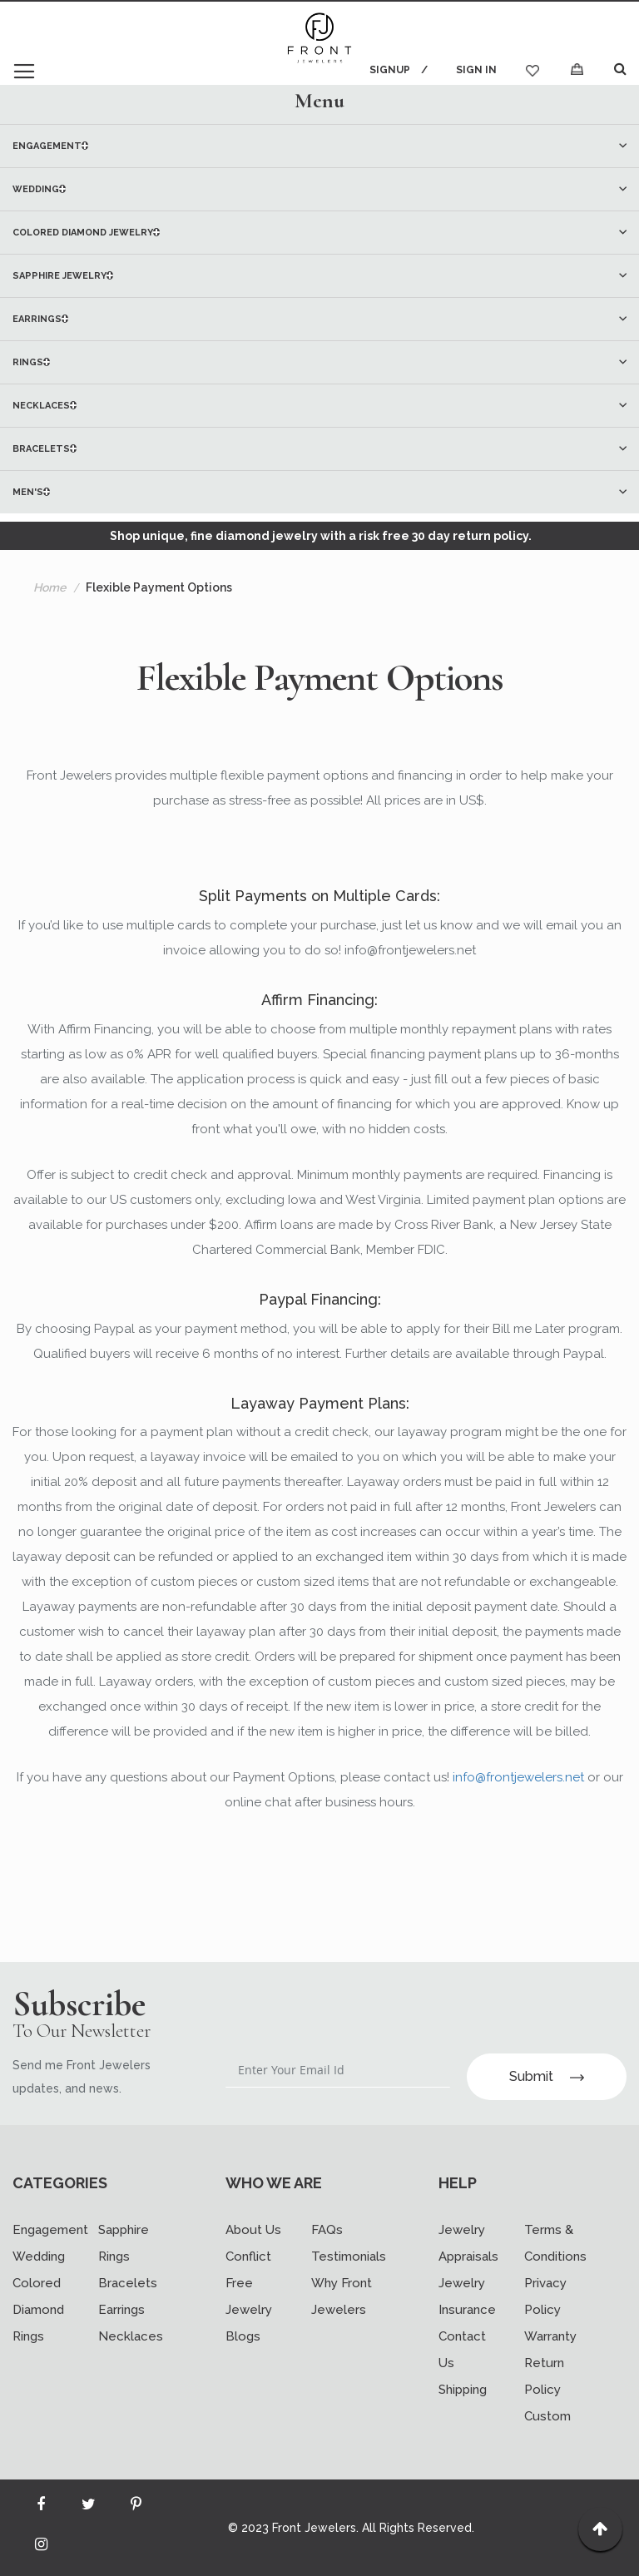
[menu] (319, 318)
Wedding (38, 2256)
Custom (547, 2416)
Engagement (50, 2229)
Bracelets (127, 2283)
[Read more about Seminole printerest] (136, 2508)
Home (49, 587)
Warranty (550, 2336)
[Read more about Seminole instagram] (41, 2548)
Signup (389, 70)
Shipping (462, 2389)
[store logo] (319, 39)
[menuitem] (319, 146)
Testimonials (348, 2256)
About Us (253, 2229)
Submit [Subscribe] (546, 2076)
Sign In (476, 70)
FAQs (327, 2229)
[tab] (319, 100)
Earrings (121, 2309)
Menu (319, 100)
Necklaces (130, 2336)
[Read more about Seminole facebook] (41, 2508)
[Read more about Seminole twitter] (88, 2508)
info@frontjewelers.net (518, 1777)
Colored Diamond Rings (38, 2310)
